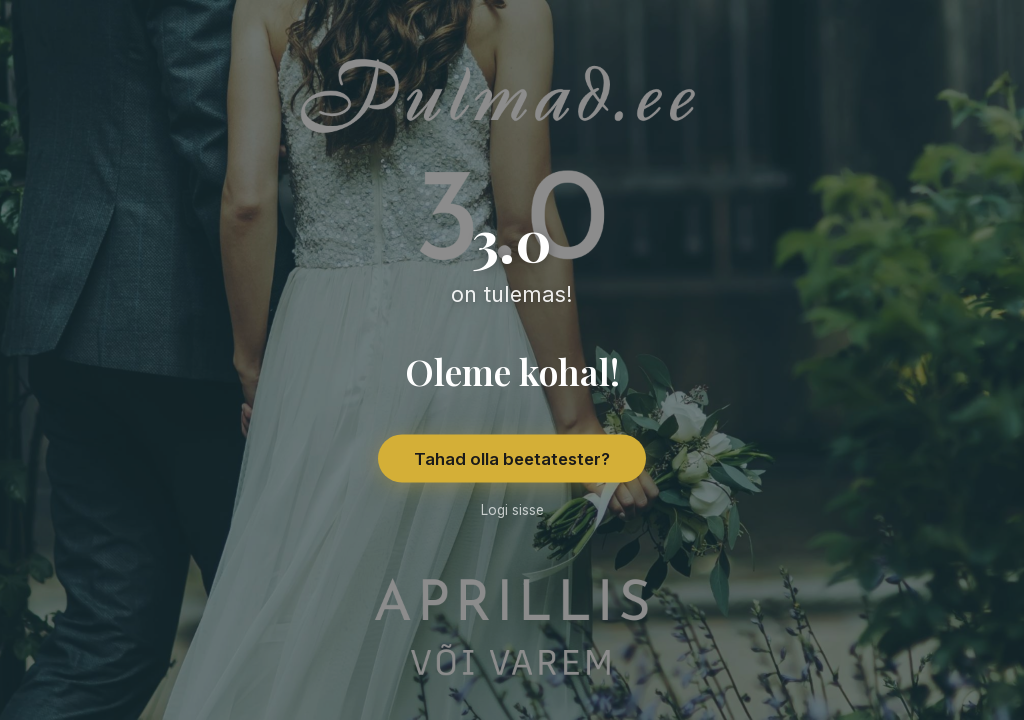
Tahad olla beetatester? (512, 459)
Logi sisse (512, 510)
